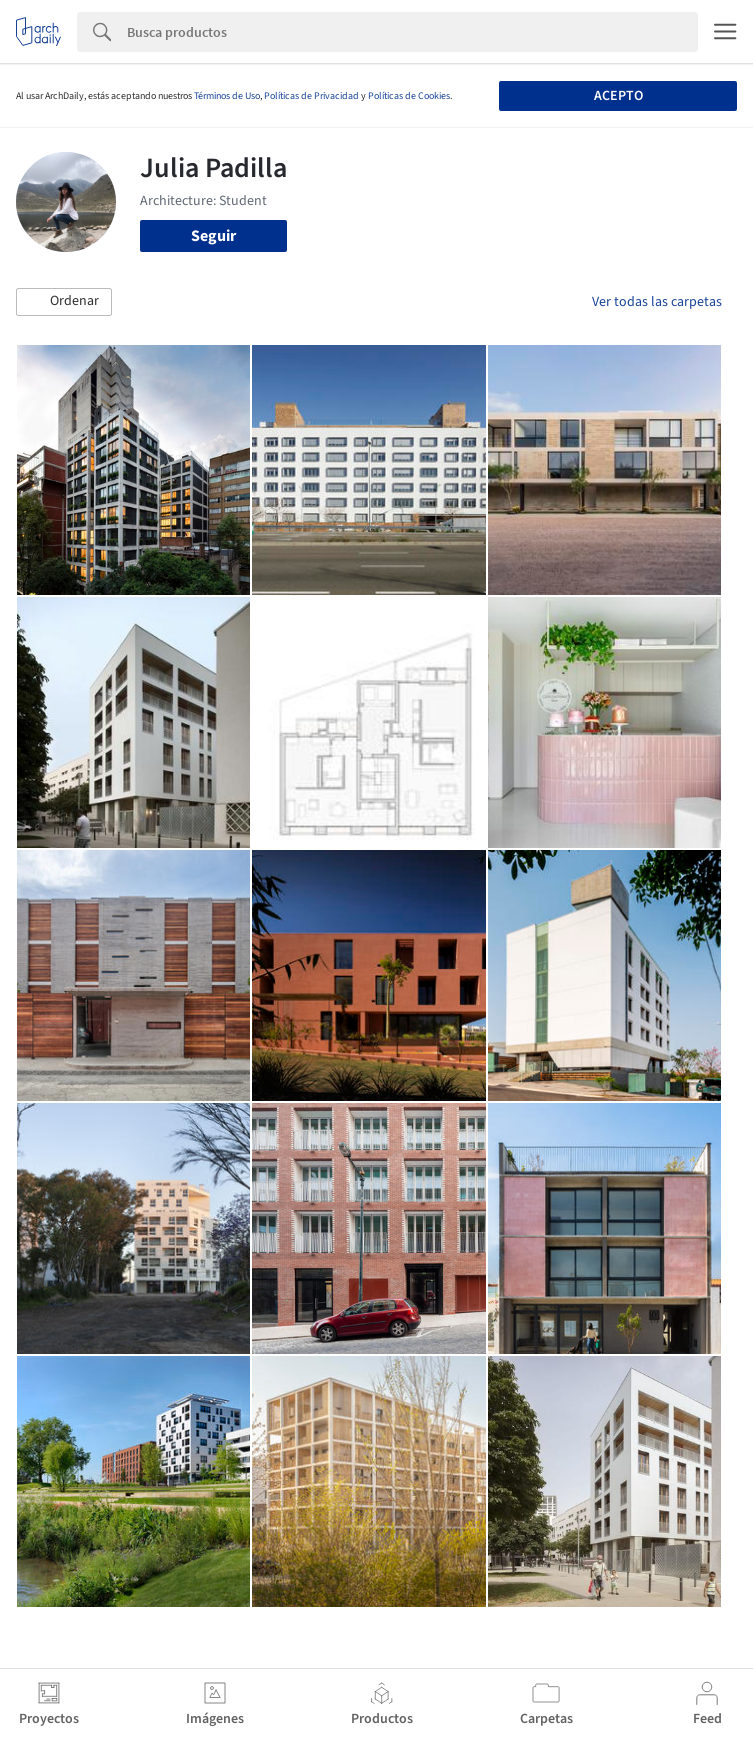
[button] (64, 302)
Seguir (213, 236)
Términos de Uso (227, 96)
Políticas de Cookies (409, 96)
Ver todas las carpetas (657, 302)
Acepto (618, 96)
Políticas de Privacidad (311, 96)
